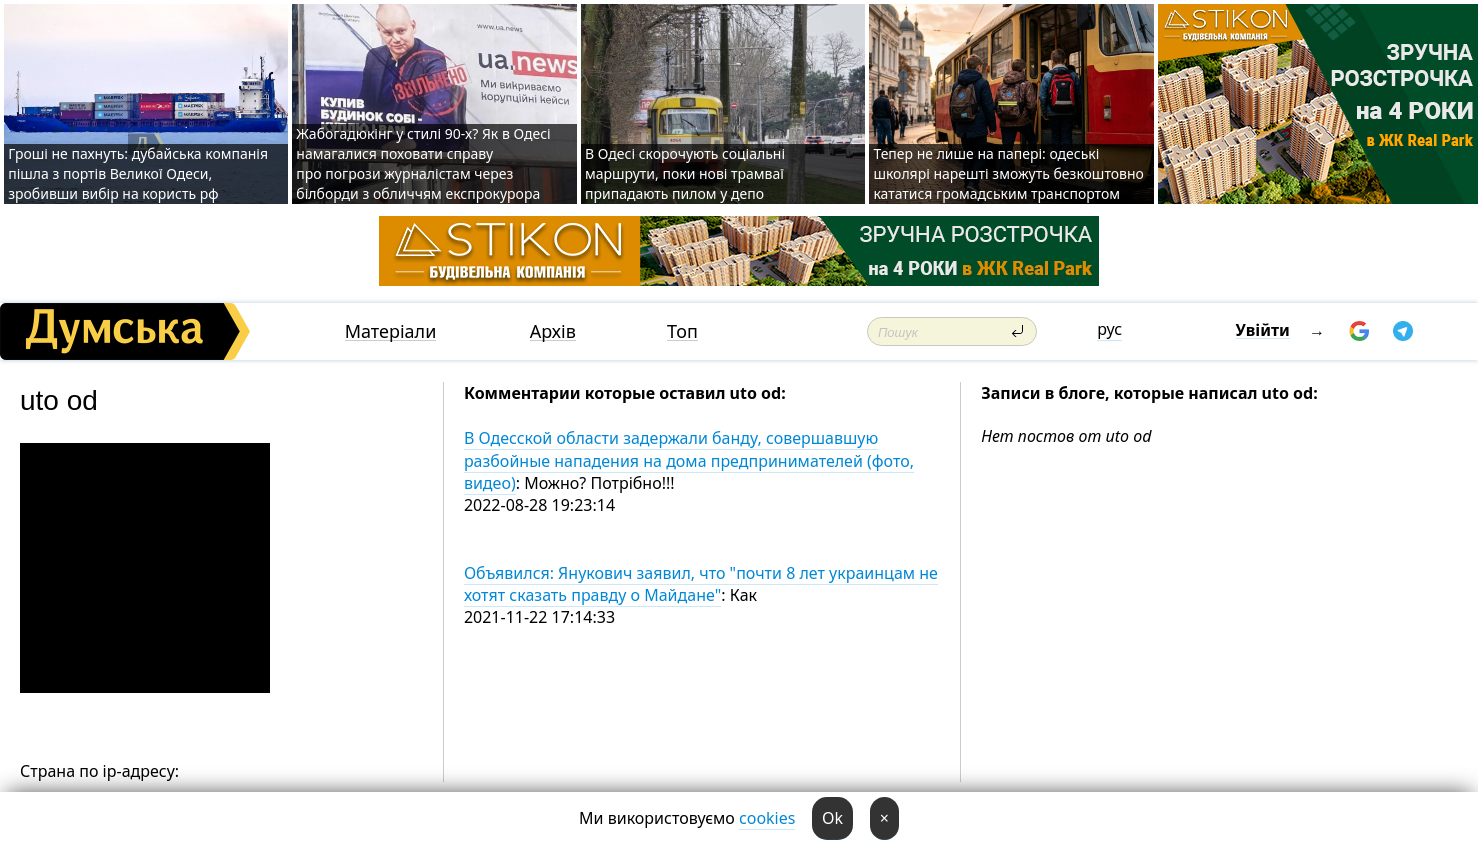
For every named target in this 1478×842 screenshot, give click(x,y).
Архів (553, 331)
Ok (832, 818)
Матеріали (391, 331)
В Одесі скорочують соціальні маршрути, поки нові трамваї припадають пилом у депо (685, 173)
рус (1109, 329)
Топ (682, 331)
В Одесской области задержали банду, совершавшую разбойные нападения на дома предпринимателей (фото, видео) (689, 460)
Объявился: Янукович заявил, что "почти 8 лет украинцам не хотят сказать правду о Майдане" (701, 584)
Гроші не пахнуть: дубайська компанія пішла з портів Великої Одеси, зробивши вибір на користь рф (138, 173)
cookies (767, 818)
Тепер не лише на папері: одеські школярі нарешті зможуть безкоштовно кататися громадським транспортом (1008, 173)
